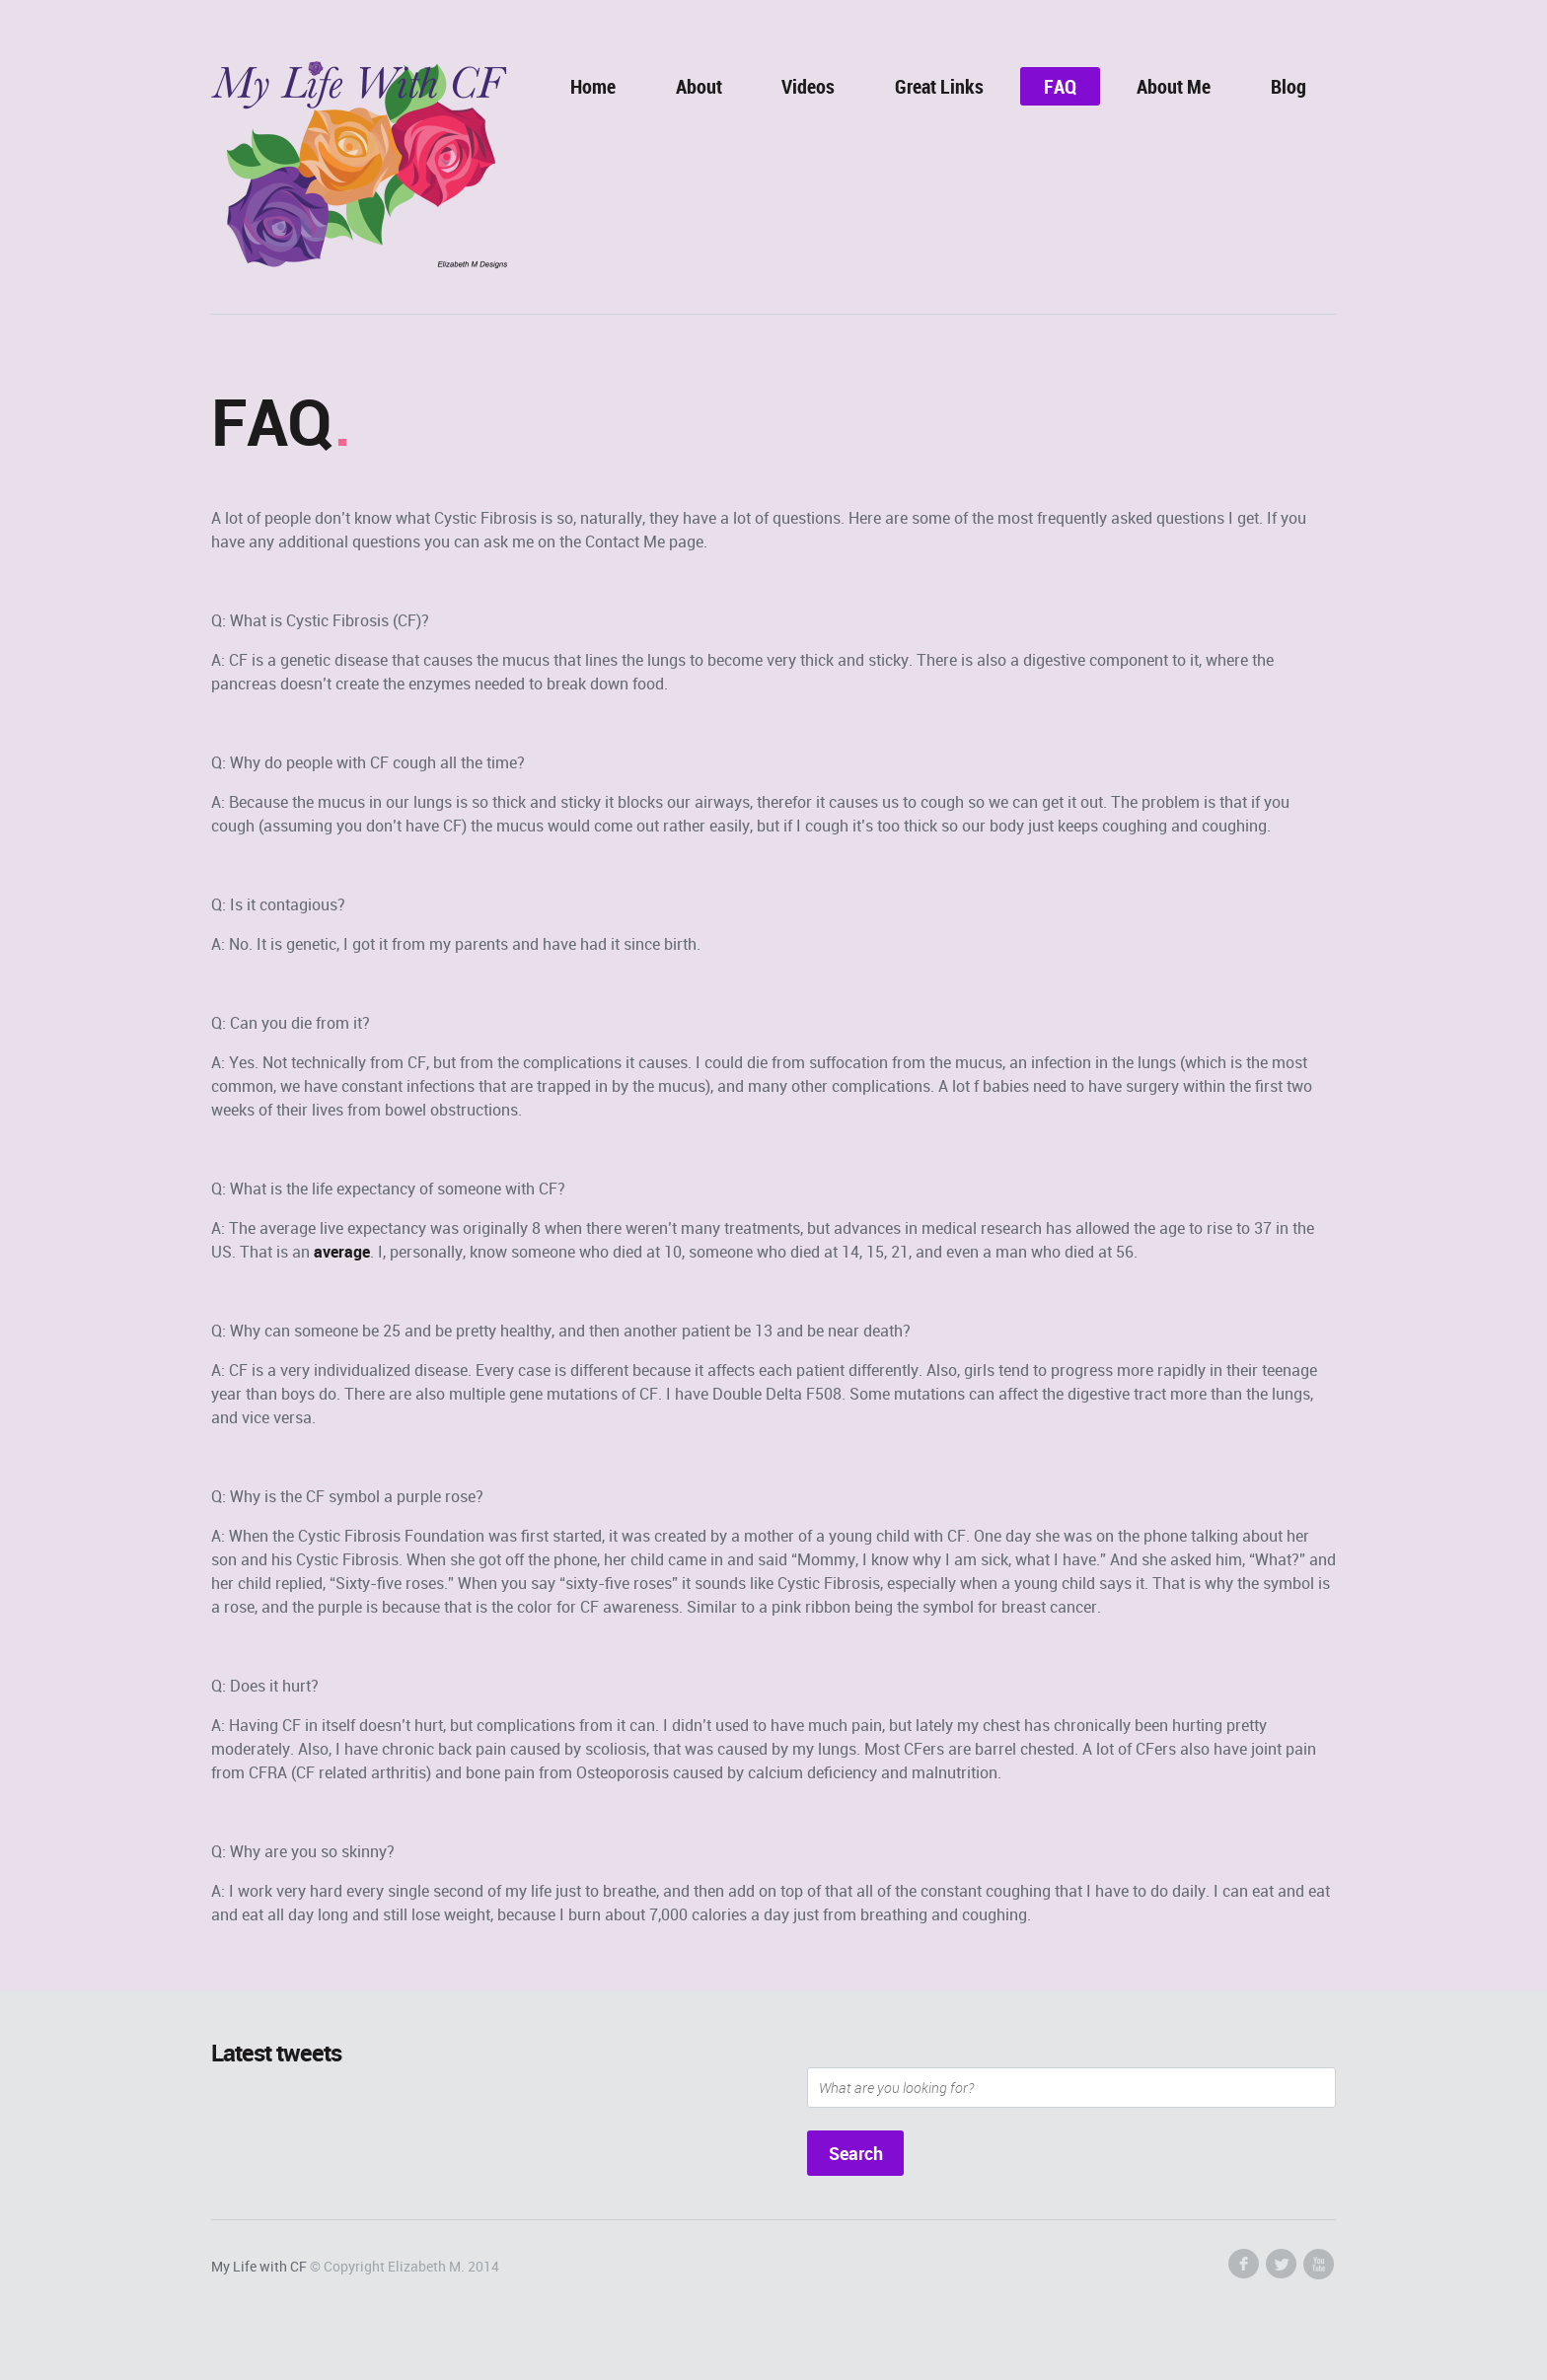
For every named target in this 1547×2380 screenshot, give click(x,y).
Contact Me (625, 541)
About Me (1174, 86)
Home (593, 86)
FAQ (1060, 86)
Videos (808, 86)
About (699, 86)
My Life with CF (259, 2266)
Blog (1288, 86)
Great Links (939, 86)
